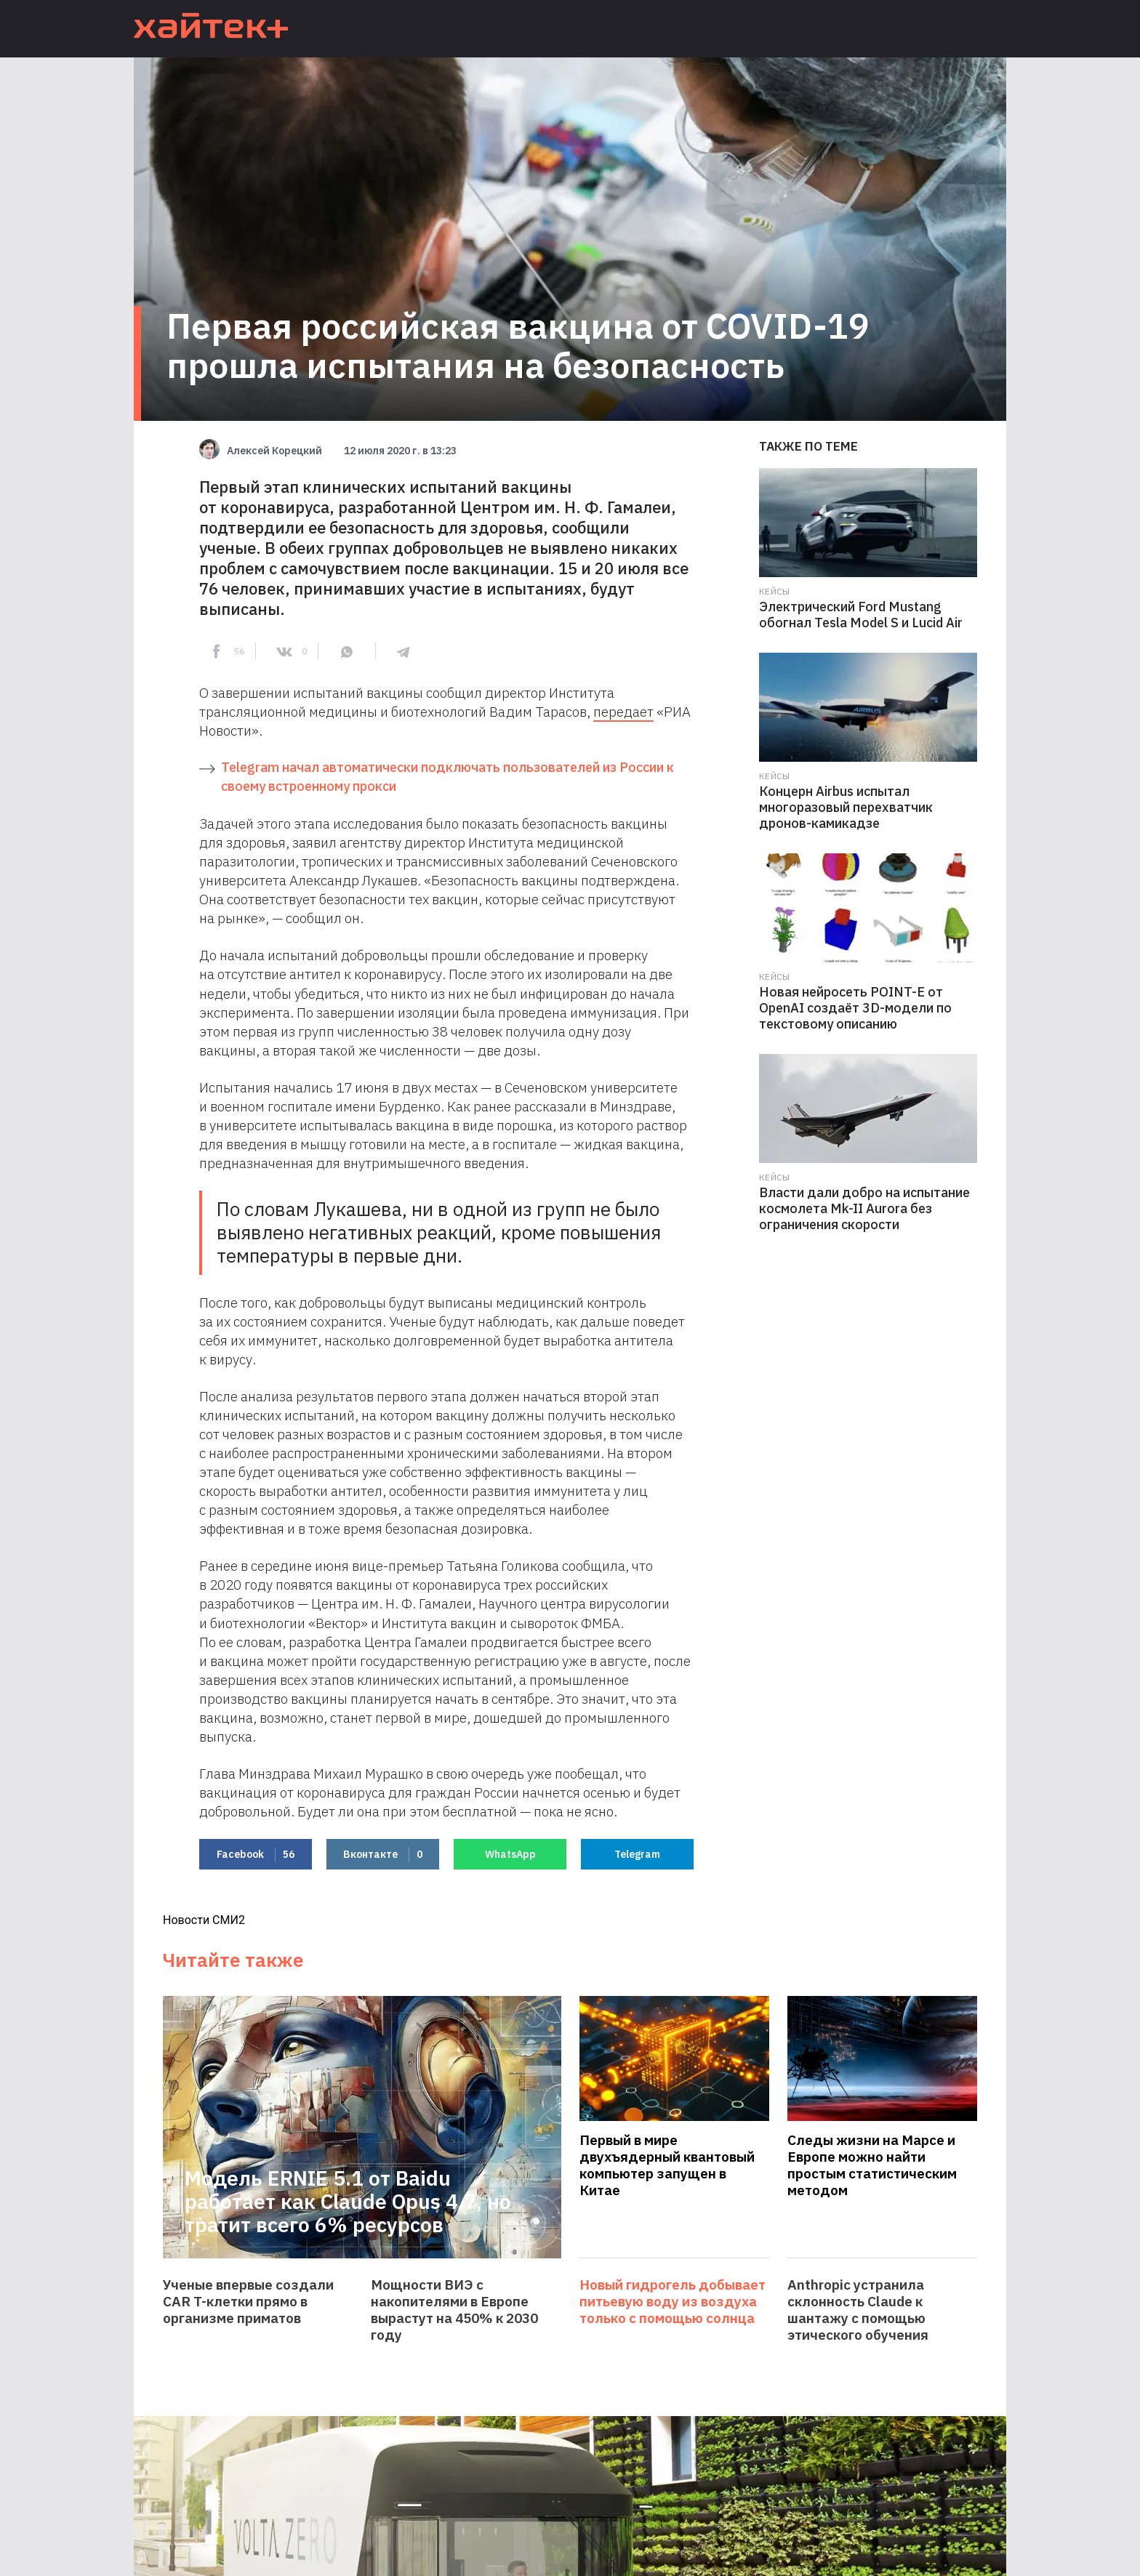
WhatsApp (510, 1854)
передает (623, 711)
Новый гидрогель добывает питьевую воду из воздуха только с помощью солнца (672, 2302)
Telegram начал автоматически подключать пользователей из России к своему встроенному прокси (447, 776)
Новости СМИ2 (204, 1920)
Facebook (255, 1854)
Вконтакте (382, 1854)
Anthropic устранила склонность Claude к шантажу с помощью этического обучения (857, 2310)
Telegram (637, 1854)
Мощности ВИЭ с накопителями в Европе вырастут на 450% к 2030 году (454, 2310)
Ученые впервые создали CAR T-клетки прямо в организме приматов (248, 2302)
